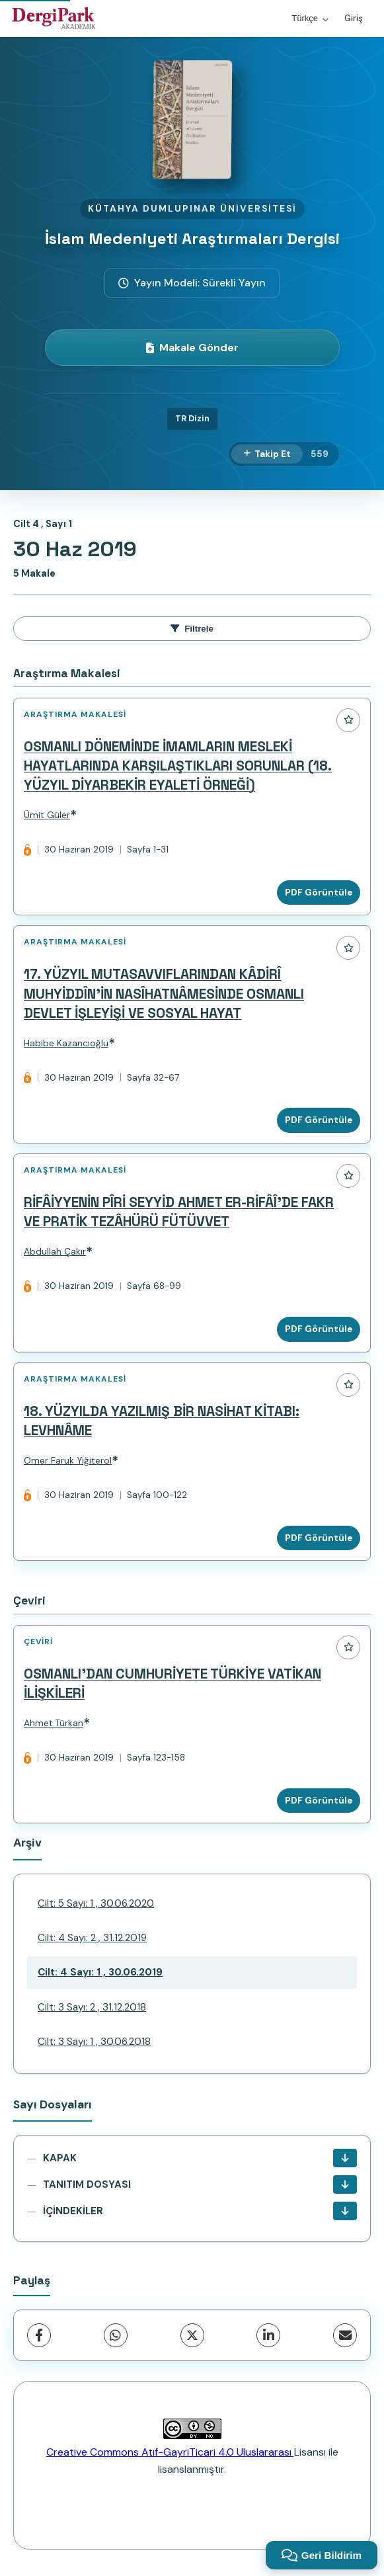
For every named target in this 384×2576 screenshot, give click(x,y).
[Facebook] (39, 2335)
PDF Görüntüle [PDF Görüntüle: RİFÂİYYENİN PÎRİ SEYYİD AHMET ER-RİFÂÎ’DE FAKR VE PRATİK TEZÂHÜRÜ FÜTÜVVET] (318, 1329)
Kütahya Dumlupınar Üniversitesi (192, 208)
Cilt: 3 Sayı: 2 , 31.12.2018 (92, 2007)
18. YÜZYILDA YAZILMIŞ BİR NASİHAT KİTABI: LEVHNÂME (161, 1421)
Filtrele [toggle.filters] (192, 629)
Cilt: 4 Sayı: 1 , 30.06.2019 (100, 1972)
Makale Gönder (192, 347)
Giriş (353, 18)
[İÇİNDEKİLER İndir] (345, 2211)
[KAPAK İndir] (345, 2158)
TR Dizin (192, 418)
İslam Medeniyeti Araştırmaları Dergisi (192, 238)
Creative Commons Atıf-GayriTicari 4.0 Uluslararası (170, 2452)
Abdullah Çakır (55, 1251)
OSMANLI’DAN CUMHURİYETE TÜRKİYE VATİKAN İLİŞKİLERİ (172, 1683)
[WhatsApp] (116, 2335)
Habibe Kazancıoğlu (66, 1043)
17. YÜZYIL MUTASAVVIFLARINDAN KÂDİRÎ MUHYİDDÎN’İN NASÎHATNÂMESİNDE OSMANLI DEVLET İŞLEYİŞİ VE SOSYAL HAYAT (164, 993)
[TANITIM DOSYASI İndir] (345, 2184)
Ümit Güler (47, 815)
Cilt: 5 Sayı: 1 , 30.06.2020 (96, 1903)
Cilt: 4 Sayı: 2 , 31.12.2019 (92, 1937)
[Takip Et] (267, 454)
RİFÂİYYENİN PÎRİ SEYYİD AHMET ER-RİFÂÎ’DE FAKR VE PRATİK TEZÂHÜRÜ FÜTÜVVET (179, 1212)
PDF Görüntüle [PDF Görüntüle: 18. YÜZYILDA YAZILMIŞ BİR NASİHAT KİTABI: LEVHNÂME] (318, 1538)
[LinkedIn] (268, 2335)
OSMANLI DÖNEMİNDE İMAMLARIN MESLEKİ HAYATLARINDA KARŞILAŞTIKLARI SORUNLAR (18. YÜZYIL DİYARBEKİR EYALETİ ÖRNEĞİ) (178, 766)
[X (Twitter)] (192, 2335)
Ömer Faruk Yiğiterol (68, 1460)
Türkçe (309, 18)
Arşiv (27, 1842)
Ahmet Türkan (53, 1723)
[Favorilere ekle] (348, 720)
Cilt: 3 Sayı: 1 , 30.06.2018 (94, 2041)
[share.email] (345, 2335)
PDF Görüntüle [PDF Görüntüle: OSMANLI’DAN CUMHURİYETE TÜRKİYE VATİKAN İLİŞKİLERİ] (318, 1800)
